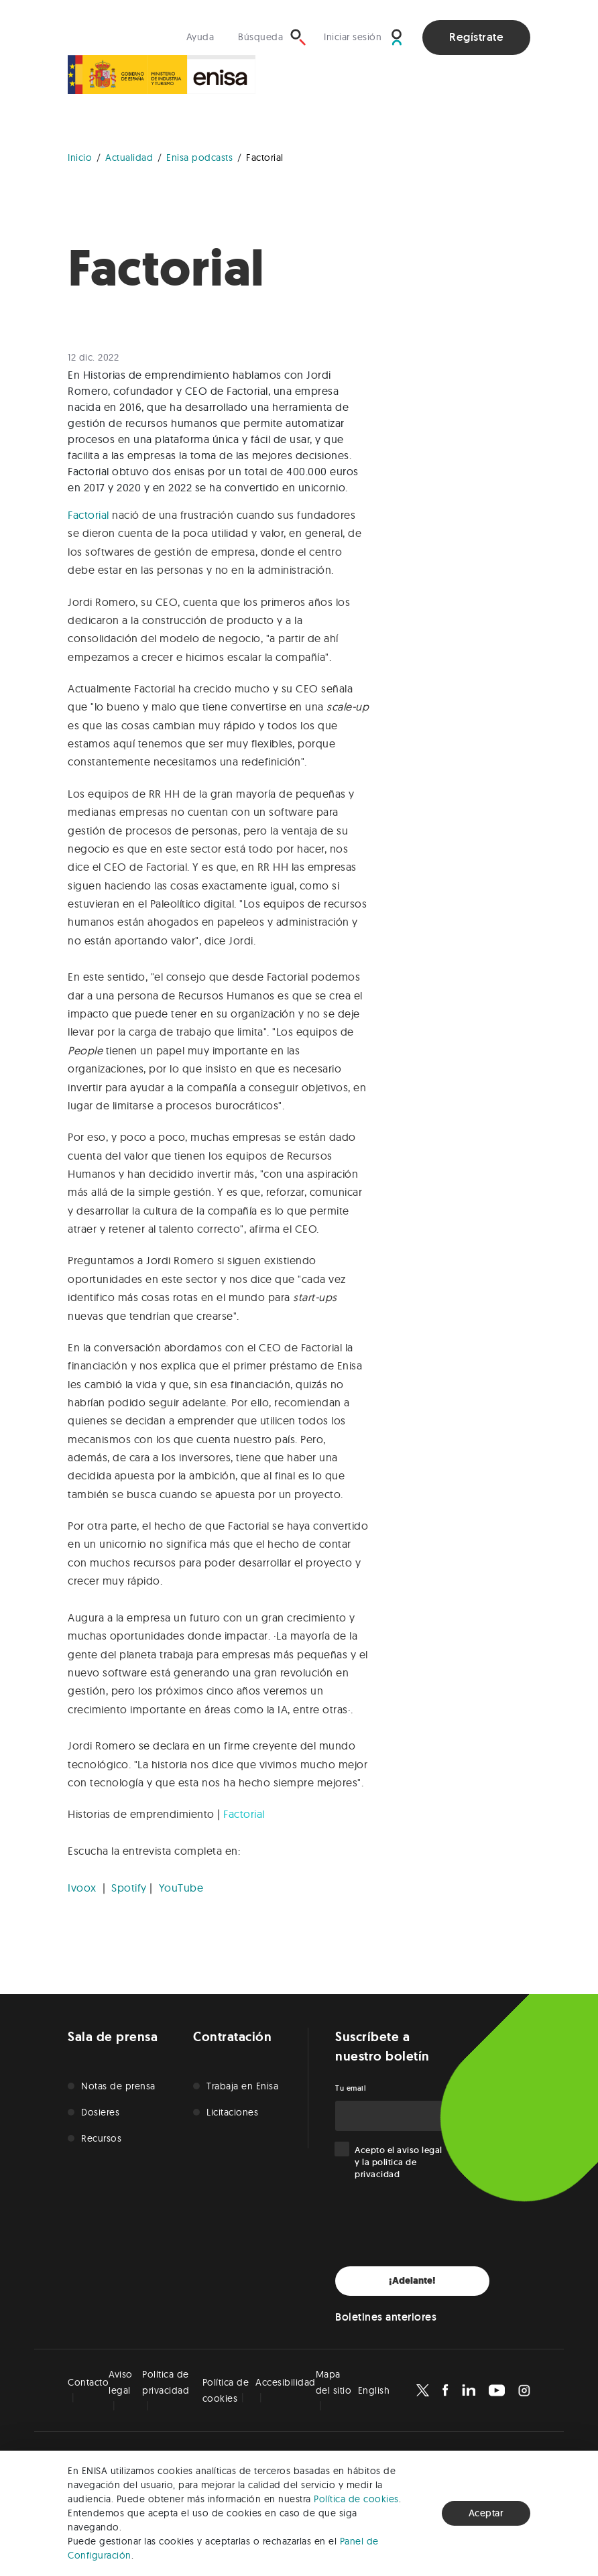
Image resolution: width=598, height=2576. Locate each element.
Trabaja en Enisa (242, 2086)
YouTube (181, 1887)
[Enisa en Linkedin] (468, 2390)
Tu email (350, 2088)
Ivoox (82, 1887)
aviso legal (419, 2150)
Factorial (88, 515)
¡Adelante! (412, 2280)
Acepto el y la (398, 2162)
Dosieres (100, 2112)
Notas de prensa (118, 2086)
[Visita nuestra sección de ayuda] (203, 37)
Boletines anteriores (385, 2317)
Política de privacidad (165, 2382)
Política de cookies (356, 2499)
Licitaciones (232, 2112)
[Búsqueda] (272, 37)
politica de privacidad (385, 2168)
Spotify (129, 1887)
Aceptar (486, 2513)
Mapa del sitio (334, 2382)
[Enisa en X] (422, 2390)
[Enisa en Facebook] (445, 2390)
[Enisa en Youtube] (497, 2390)
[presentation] (437, 2223)
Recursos (101, 2138)
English (374, 2390)
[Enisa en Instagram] (524, 2390)
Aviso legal (121, 2382)
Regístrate (476, 36)
